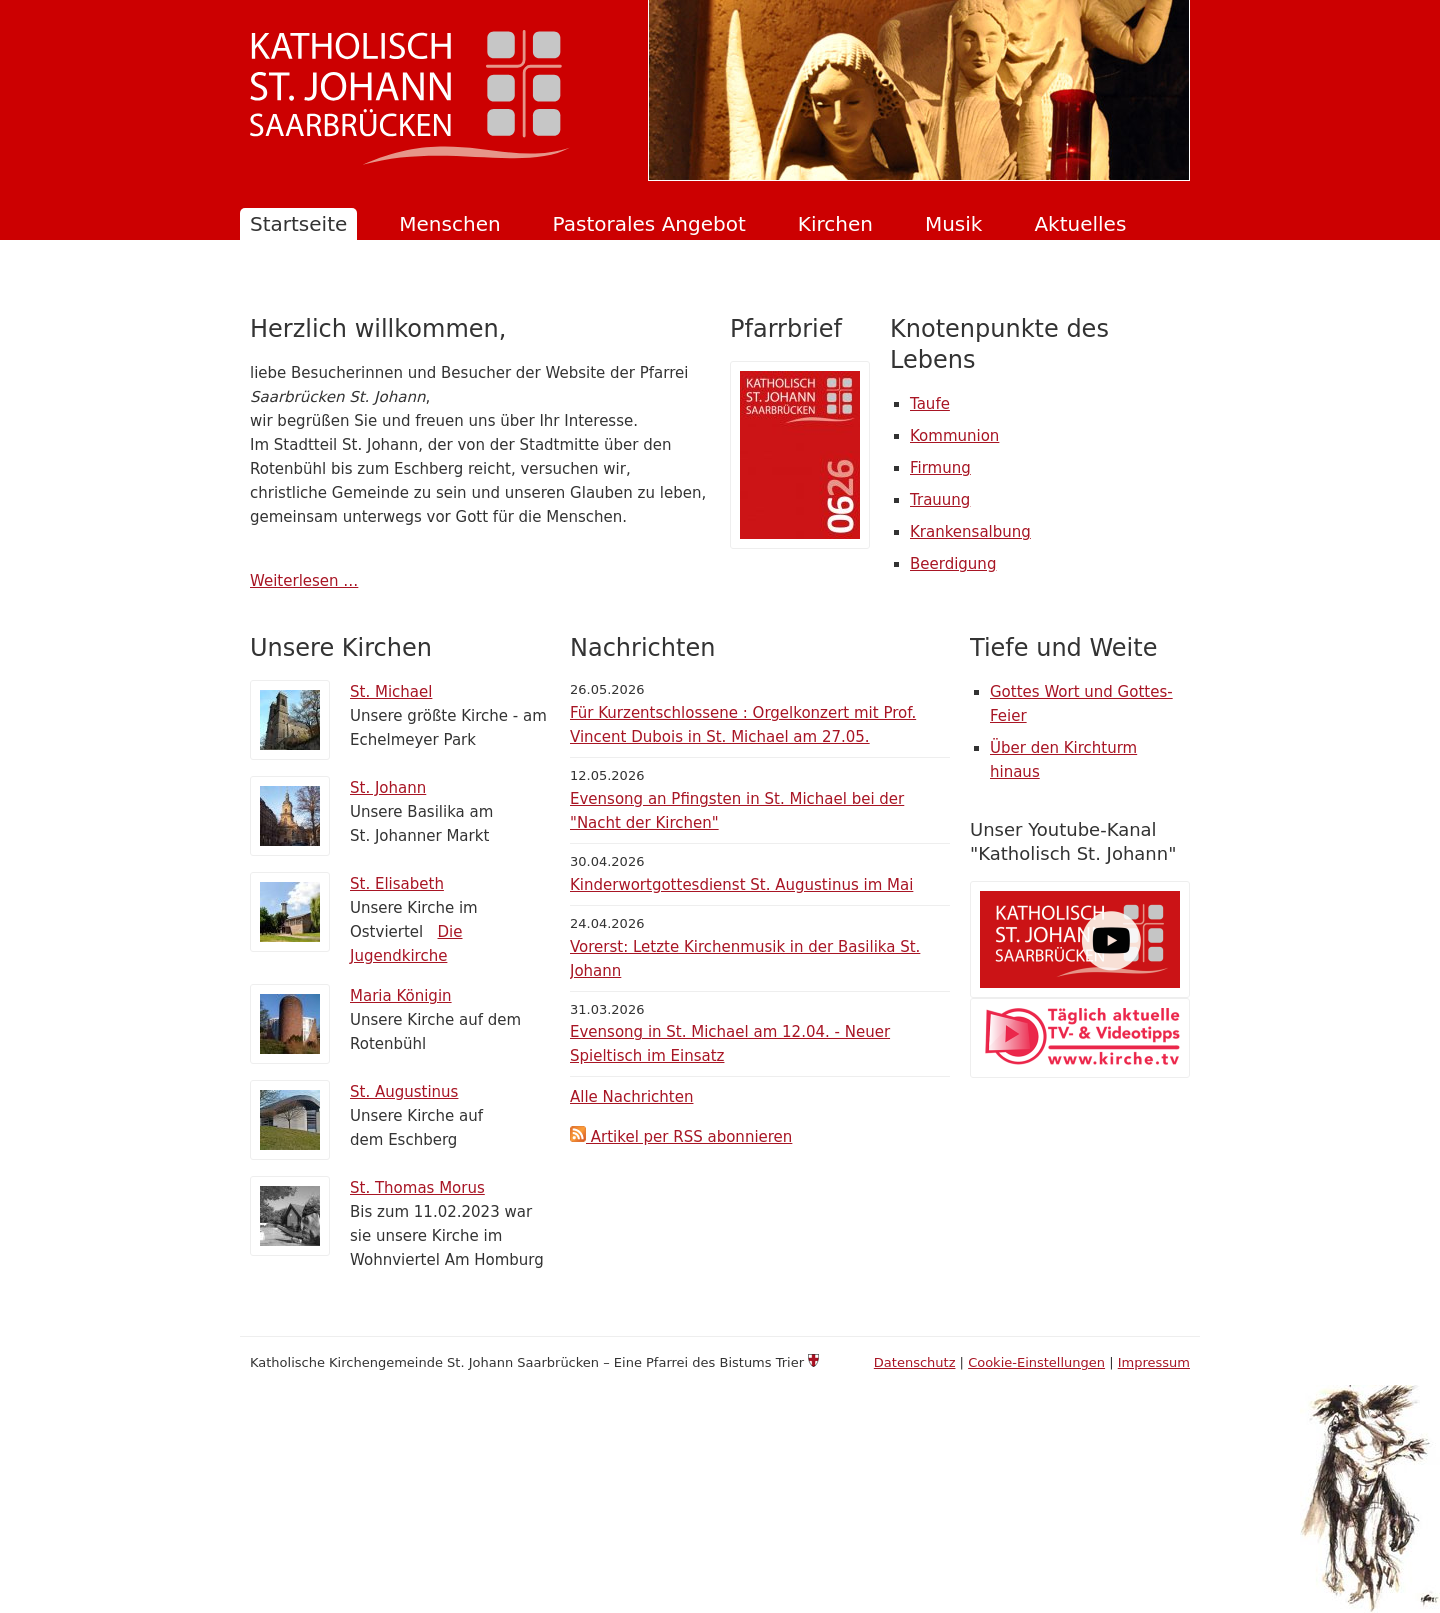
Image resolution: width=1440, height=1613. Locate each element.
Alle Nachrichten (631, 1097)
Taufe (930, 404)
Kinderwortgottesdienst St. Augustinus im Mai (741, 885)
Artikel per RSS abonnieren (681, 1137)
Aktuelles (1080, 224)
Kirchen (835, 224)
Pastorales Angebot (649, 224)
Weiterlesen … (304, 581)
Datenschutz (915, 1362)
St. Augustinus (404, 1092)
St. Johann (388, 788)
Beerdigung (953, 564)
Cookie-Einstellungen (1036, 1362)
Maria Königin (401, 996)
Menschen (449, 224)
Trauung (940, 500)
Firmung (940, 468)
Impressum (1154, 1362)
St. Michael (391, 692)
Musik (954, 224)
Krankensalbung (970, 532)
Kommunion (954, 436)
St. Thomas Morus (417, 1188)
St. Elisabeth (397, 884)
